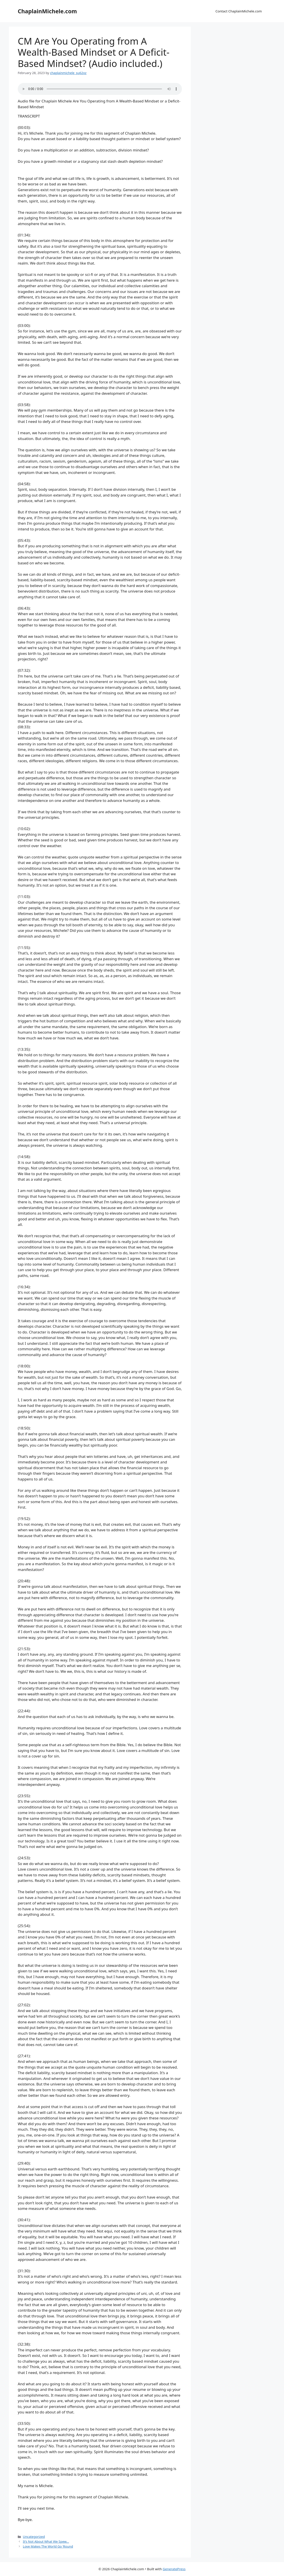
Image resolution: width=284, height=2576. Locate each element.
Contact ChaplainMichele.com (238, 11)
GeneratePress (174, 2569)
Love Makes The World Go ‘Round (48, 2546)
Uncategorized (34, 2537)
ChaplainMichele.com (47, 11)
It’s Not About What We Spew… (46, 2541)
